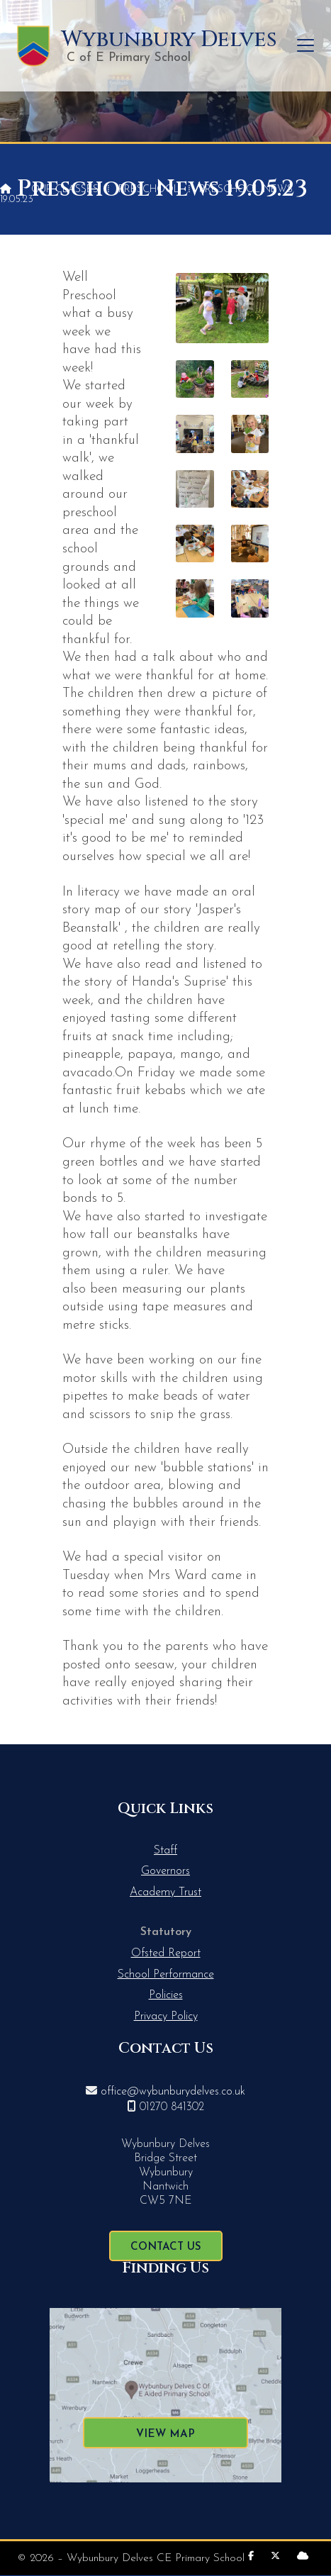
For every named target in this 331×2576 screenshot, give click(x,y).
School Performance (166, 1974)
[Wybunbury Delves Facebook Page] (251, 2556)
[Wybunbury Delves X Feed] (275, 2556)
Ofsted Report (166, 1953)
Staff (165, 1850)
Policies (166, 1995)
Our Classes (65, 189)
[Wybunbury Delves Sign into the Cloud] (302, 2556)
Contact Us (165, 2247)
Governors (165, 1871)
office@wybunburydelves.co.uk (173, 2091)
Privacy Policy (166, 2016)
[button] (305, 45)
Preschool (148, 189)
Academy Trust (165, 1892)
